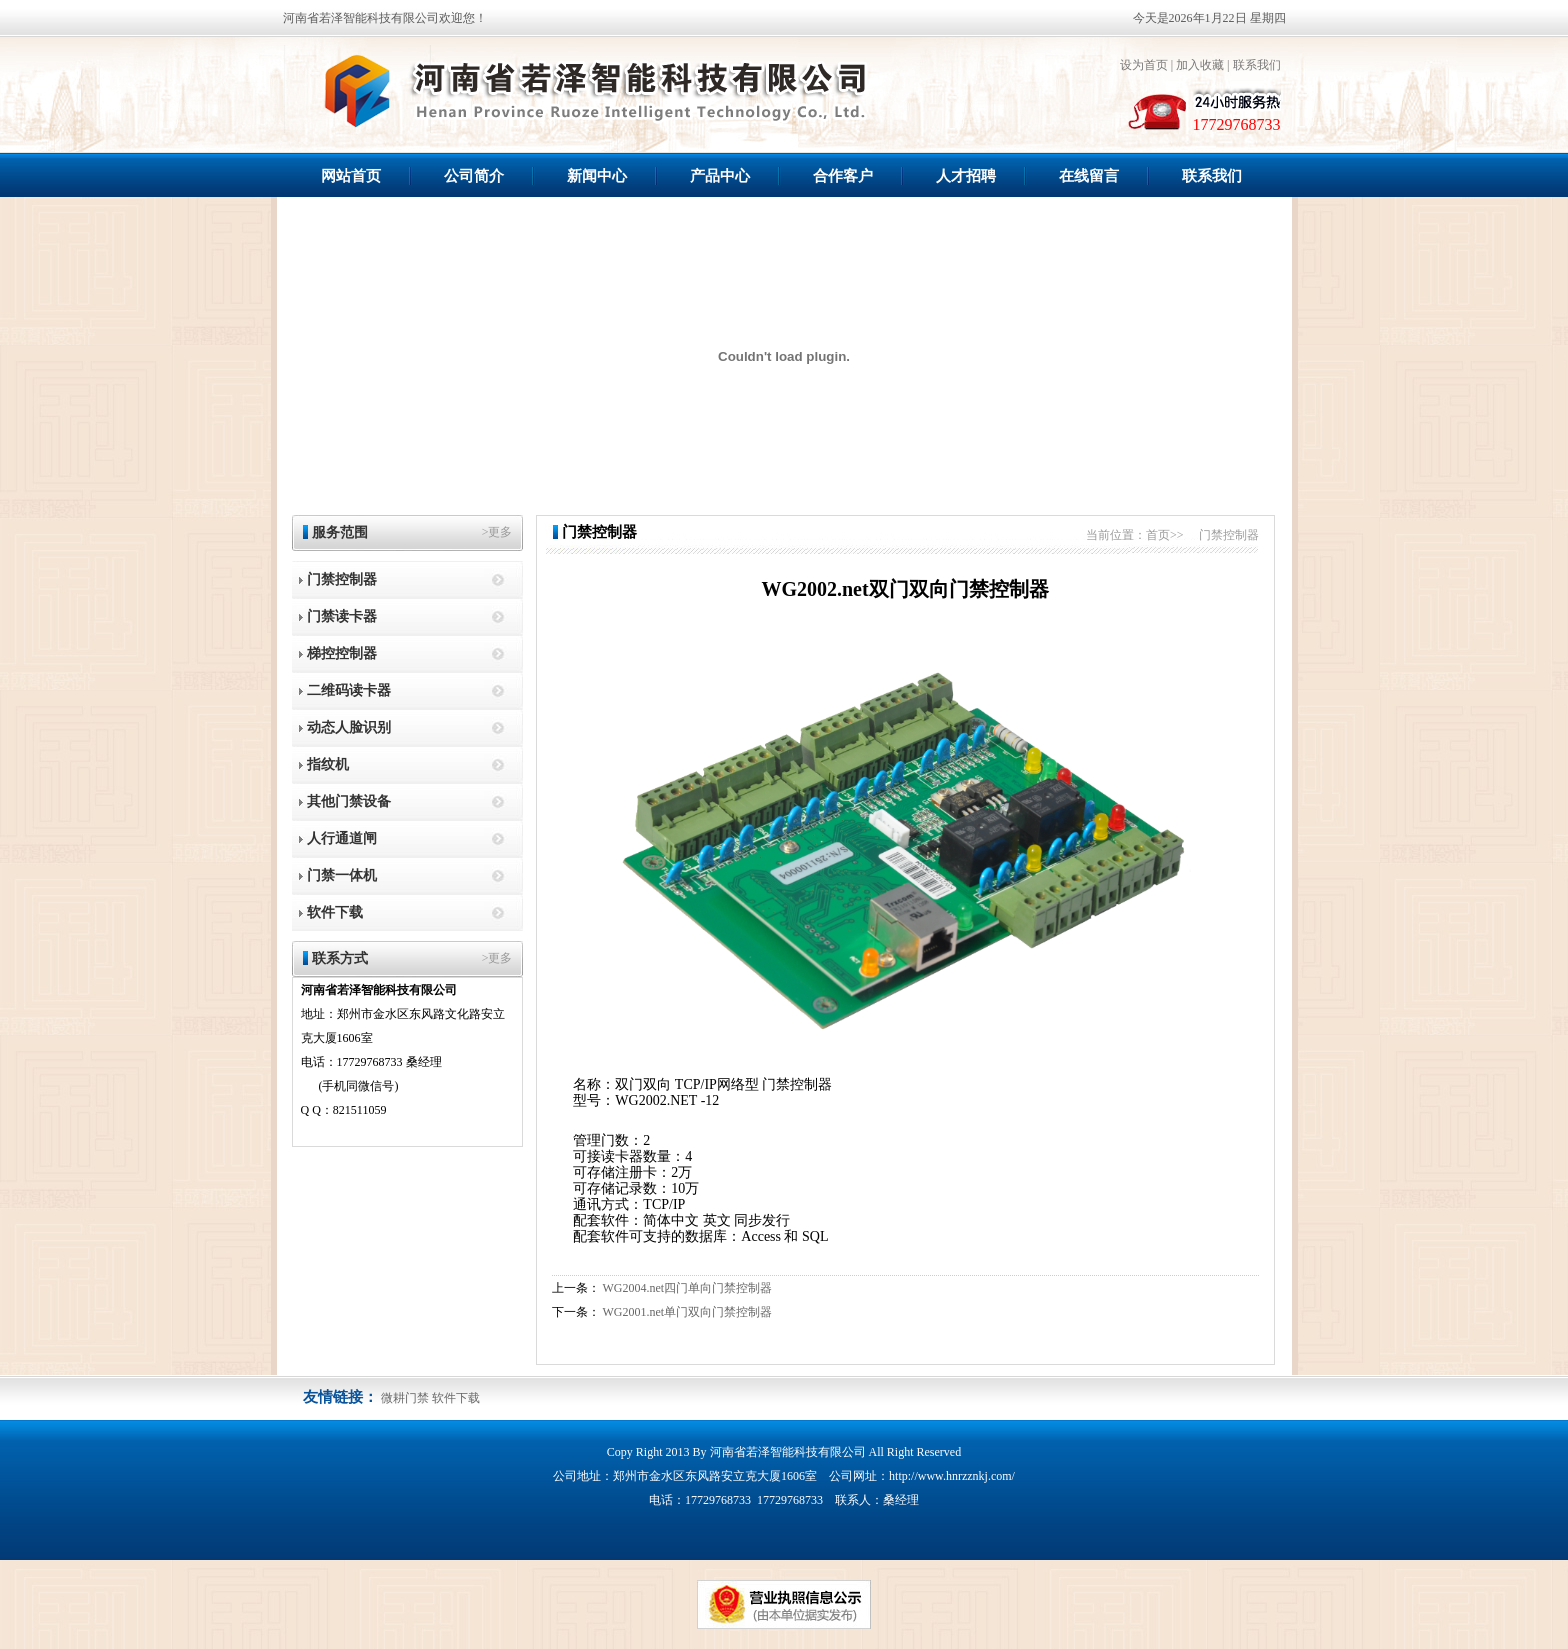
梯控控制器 (342, 653)
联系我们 (1257, 65)
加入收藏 (1200, 65)
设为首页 (1144, 65)
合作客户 (843, 176)
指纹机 (328, 764)
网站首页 (351, 176)
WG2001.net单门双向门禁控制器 (688, 1312)
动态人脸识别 (349, 727)
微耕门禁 (405, 1398)
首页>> (1165, 535)
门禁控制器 (342, 579)
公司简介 (474, 176)
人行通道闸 (342, 838)
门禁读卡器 (342, 616)
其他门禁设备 (349, 801)
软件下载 (335, 912)
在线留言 (1089, 176)
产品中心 (720, 176)
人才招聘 (966, 176)
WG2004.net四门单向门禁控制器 (688, 1288)
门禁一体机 (342, 875)
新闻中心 (597, 176)
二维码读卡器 (349, 690)
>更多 (497, 532)
